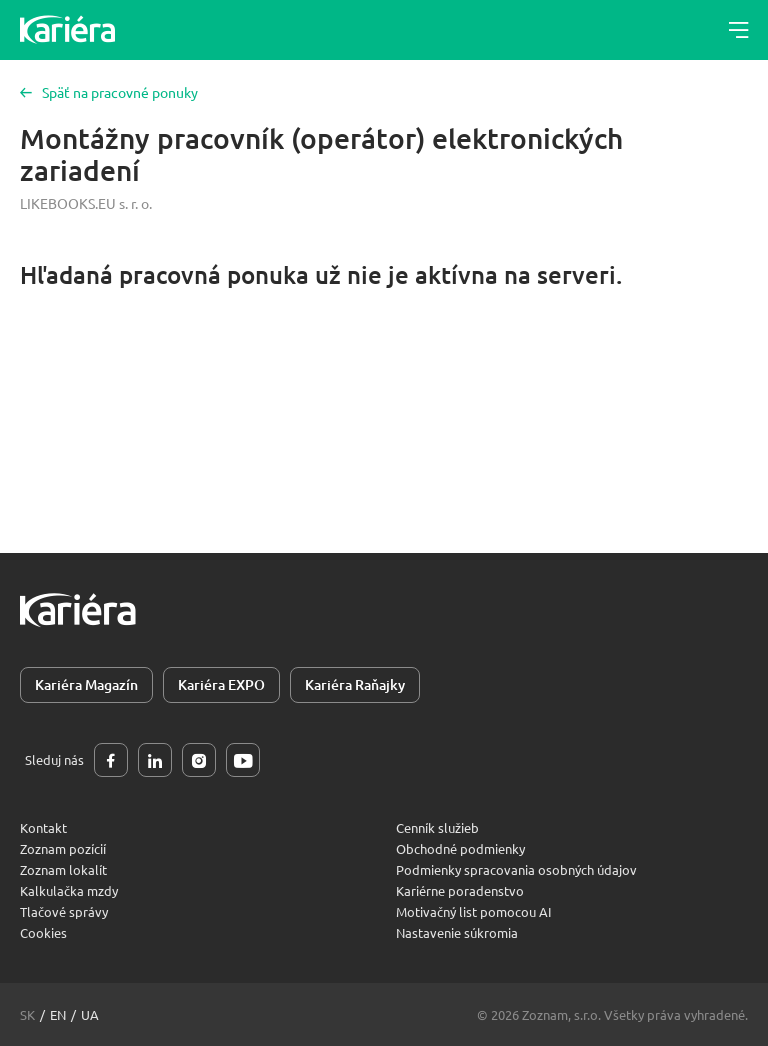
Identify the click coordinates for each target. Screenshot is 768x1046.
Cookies (43, 932)
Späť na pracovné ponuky (109, 92)
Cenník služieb (437, 827)
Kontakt (43, 827)
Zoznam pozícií (63, 848)
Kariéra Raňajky (355, 684)
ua (90, 1014)
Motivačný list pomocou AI (474, 911)
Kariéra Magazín (86, 684)
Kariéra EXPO (221, 684)
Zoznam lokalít (63, 869)
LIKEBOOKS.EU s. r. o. (86, 203)
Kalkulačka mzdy (69, 890)
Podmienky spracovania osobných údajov (516, 869)
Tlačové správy (64, 911)
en (58, 1014)
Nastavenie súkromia (457, 932)
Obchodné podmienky (460, 848)
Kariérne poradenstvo (460, 890)
